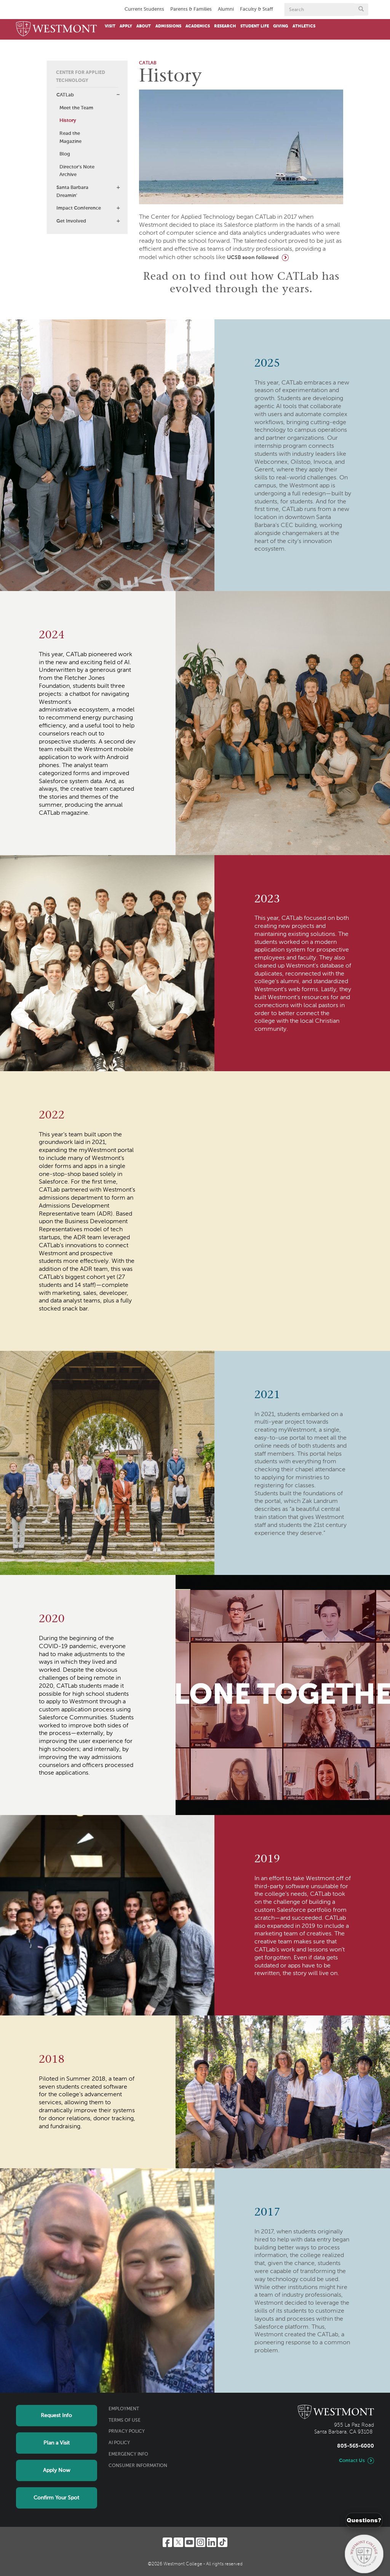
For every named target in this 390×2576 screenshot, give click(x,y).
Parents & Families (191, 9)
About (143, 26)
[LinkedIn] (211, 2542)
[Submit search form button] (361, 9)
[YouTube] (189, 2542)
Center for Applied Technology (80, 76)
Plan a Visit (56, 2443)
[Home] (56, 29)
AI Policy (119, 2443)
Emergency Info (128, 2454)
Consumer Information (138, 2466)
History (67, 120)
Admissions (168, 26)
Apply (126, 26)
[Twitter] (178, 2542)
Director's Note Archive (76, 171)
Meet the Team (76, 108)
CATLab (65, 95)
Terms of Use (125, 2420)
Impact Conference (78, 208)
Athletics (303, 26)
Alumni (226, 9)
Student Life (254, 26)
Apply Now (56, 2470)
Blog (64, 154)
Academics (197, 26)
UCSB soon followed (253, 257)
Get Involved (71, 221)
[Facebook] (167, 2542)
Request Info (56, 2415)
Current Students (144, 9)
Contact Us (352, 2460)
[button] (118, 95)
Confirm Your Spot (56, 2498)
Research (225, 26)
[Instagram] (200, 2542)
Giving (280, 26)
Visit (110, 26)
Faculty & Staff (256, 9)
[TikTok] (222, 2542)
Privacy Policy (127, 2431)
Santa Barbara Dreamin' (72, 191)
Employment (124, 2409)
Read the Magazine (70, 137)
